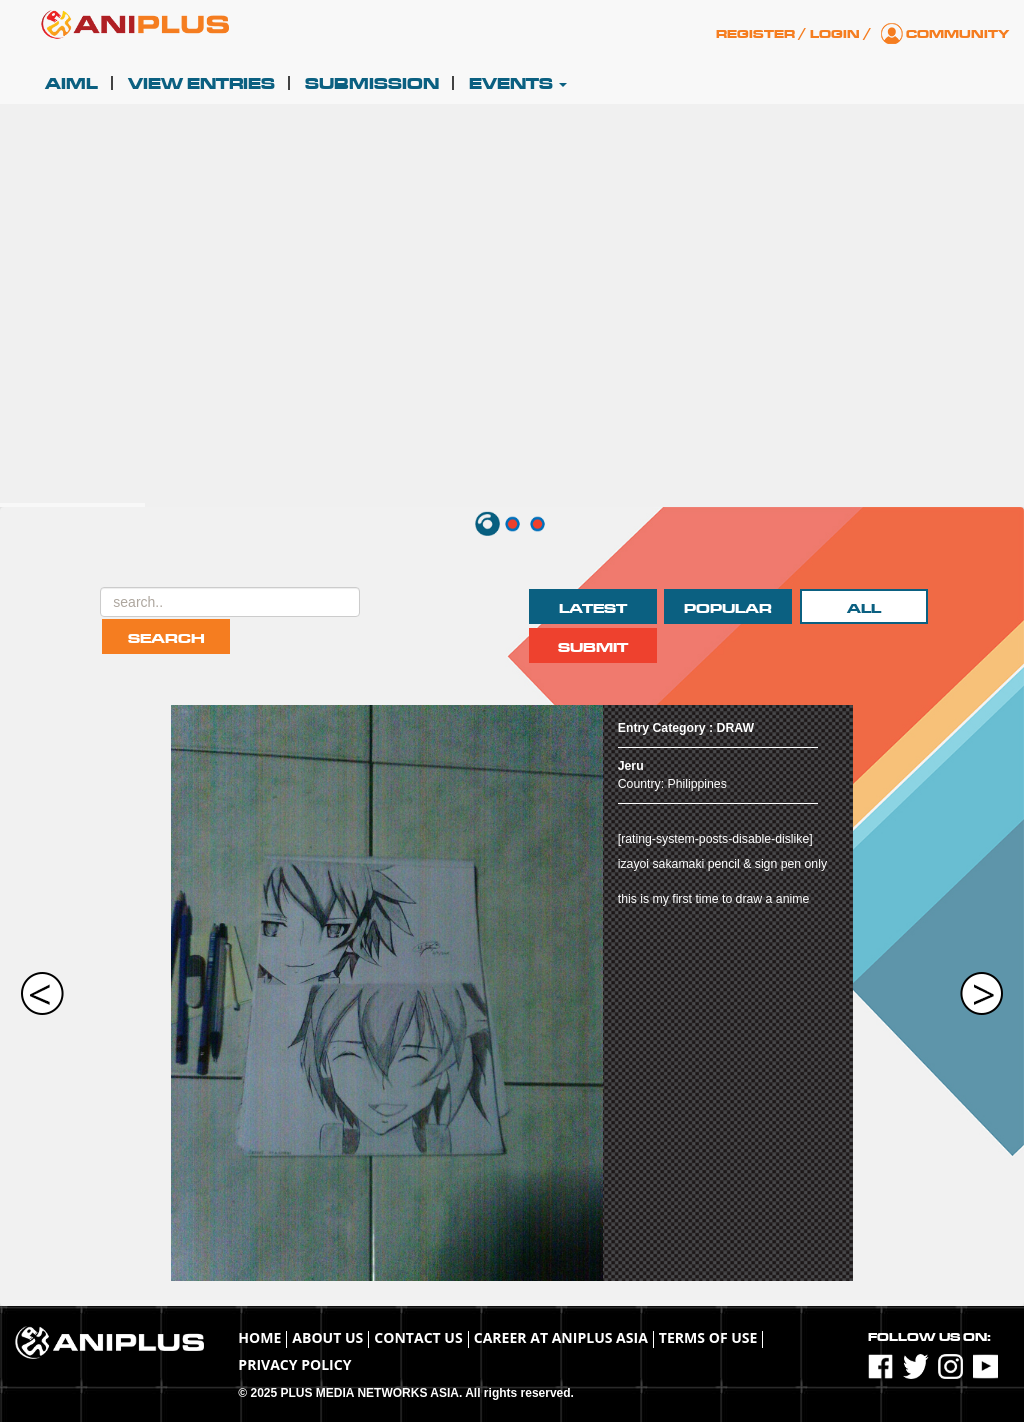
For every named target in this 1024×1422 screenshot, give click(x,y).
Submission (372, 84)
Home (259, 1337)
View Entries (201, 84)
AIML (71, 84)
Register (755, 34)
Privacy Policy (294, 1364)
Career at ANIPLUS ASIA (561, 1337)
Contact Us (418, 1337)
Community (957, 34)
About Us (327, 1337)
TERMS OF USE (708, 1337)
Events (518, 84)
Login (835, 34)
